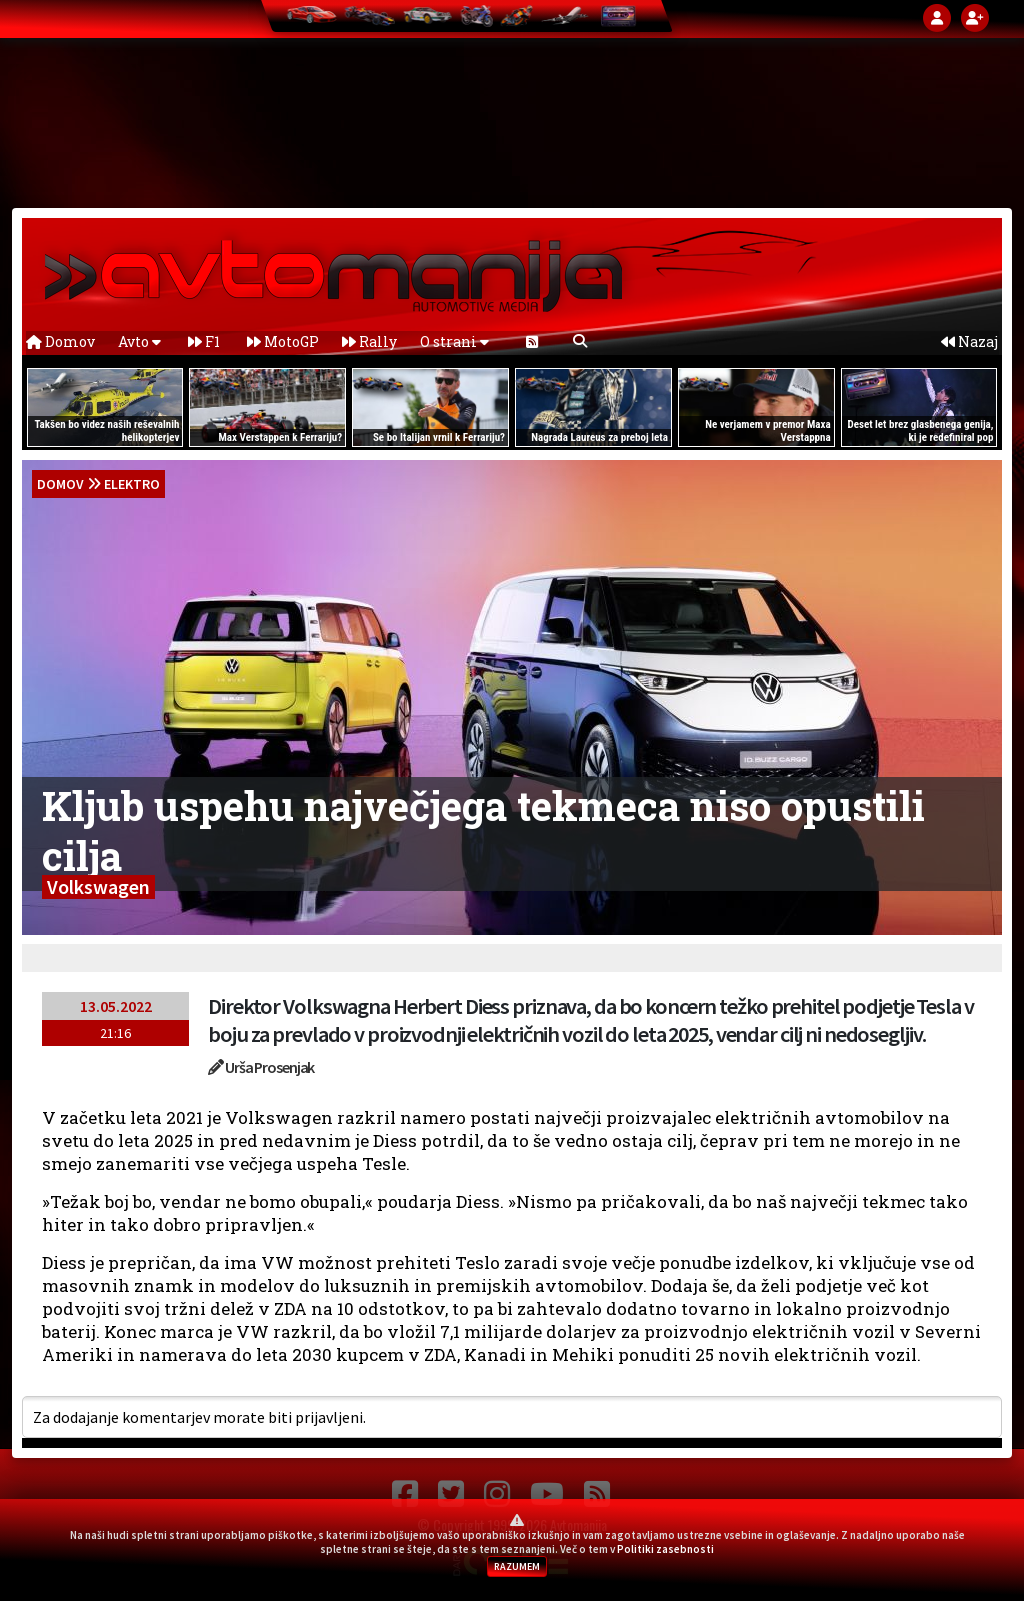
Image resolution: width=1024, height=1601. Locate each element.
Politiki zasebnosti (665, 1549)
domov (60, 484)
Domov (60, 341)
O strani (454, 341)
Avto (139, 341)
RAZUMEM (517, 1566)
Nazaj (969, 341)
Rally (369, 341)
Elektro (132, 484)
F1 (204, 341)
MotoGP (283, 341)
